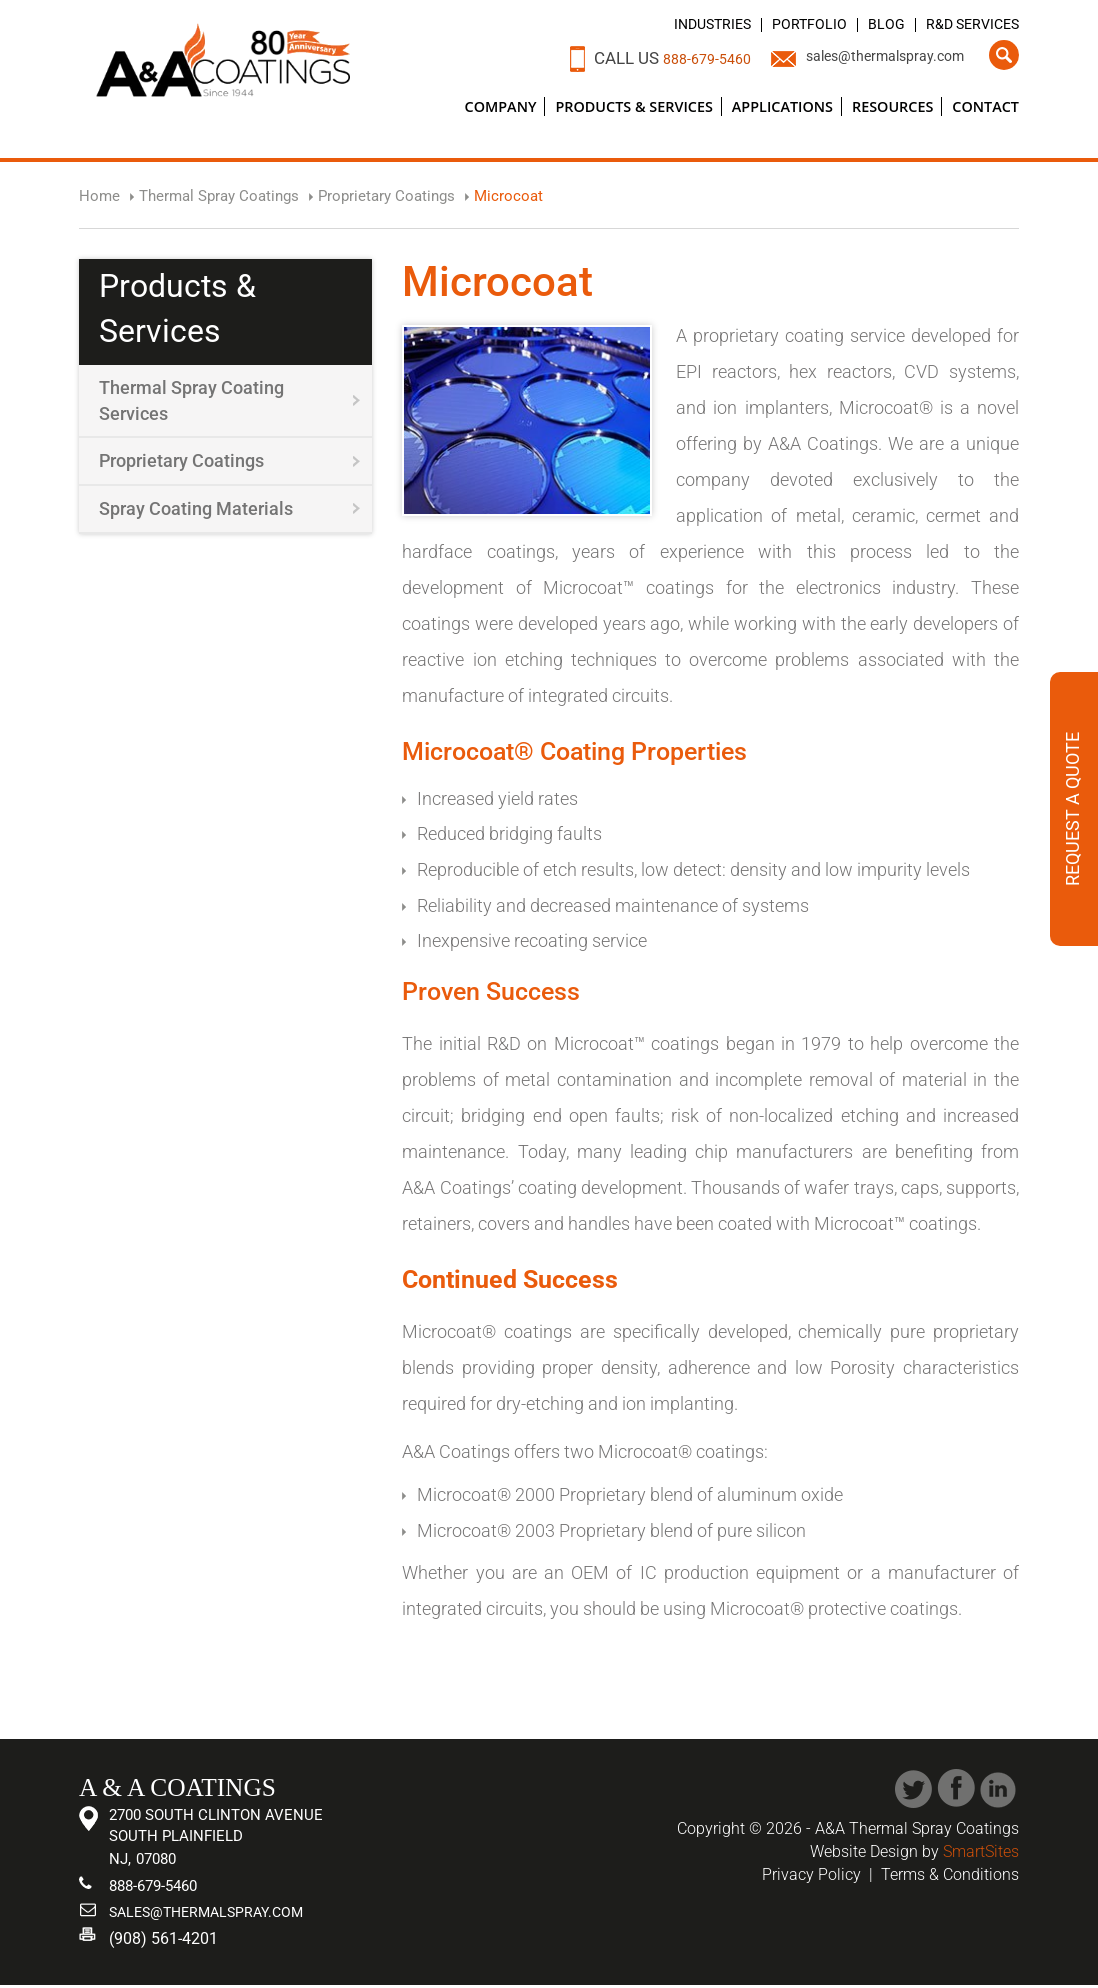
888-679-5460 (662, 58)
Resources (892, 106)
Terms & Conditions (950, 1874)
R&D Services (965, 24)
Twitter (913, 1788)
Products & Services (633, 106)
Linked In (999, 1788)
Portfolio (788, 24)
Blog (871, 24)
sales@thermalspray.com (868, 58)
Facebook (956, 1788)
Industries (680, 24)
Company (501, 106)
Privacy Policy (811, 1874)
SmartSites (981, 1851)
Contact (985, 106)
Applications (782, 106)
